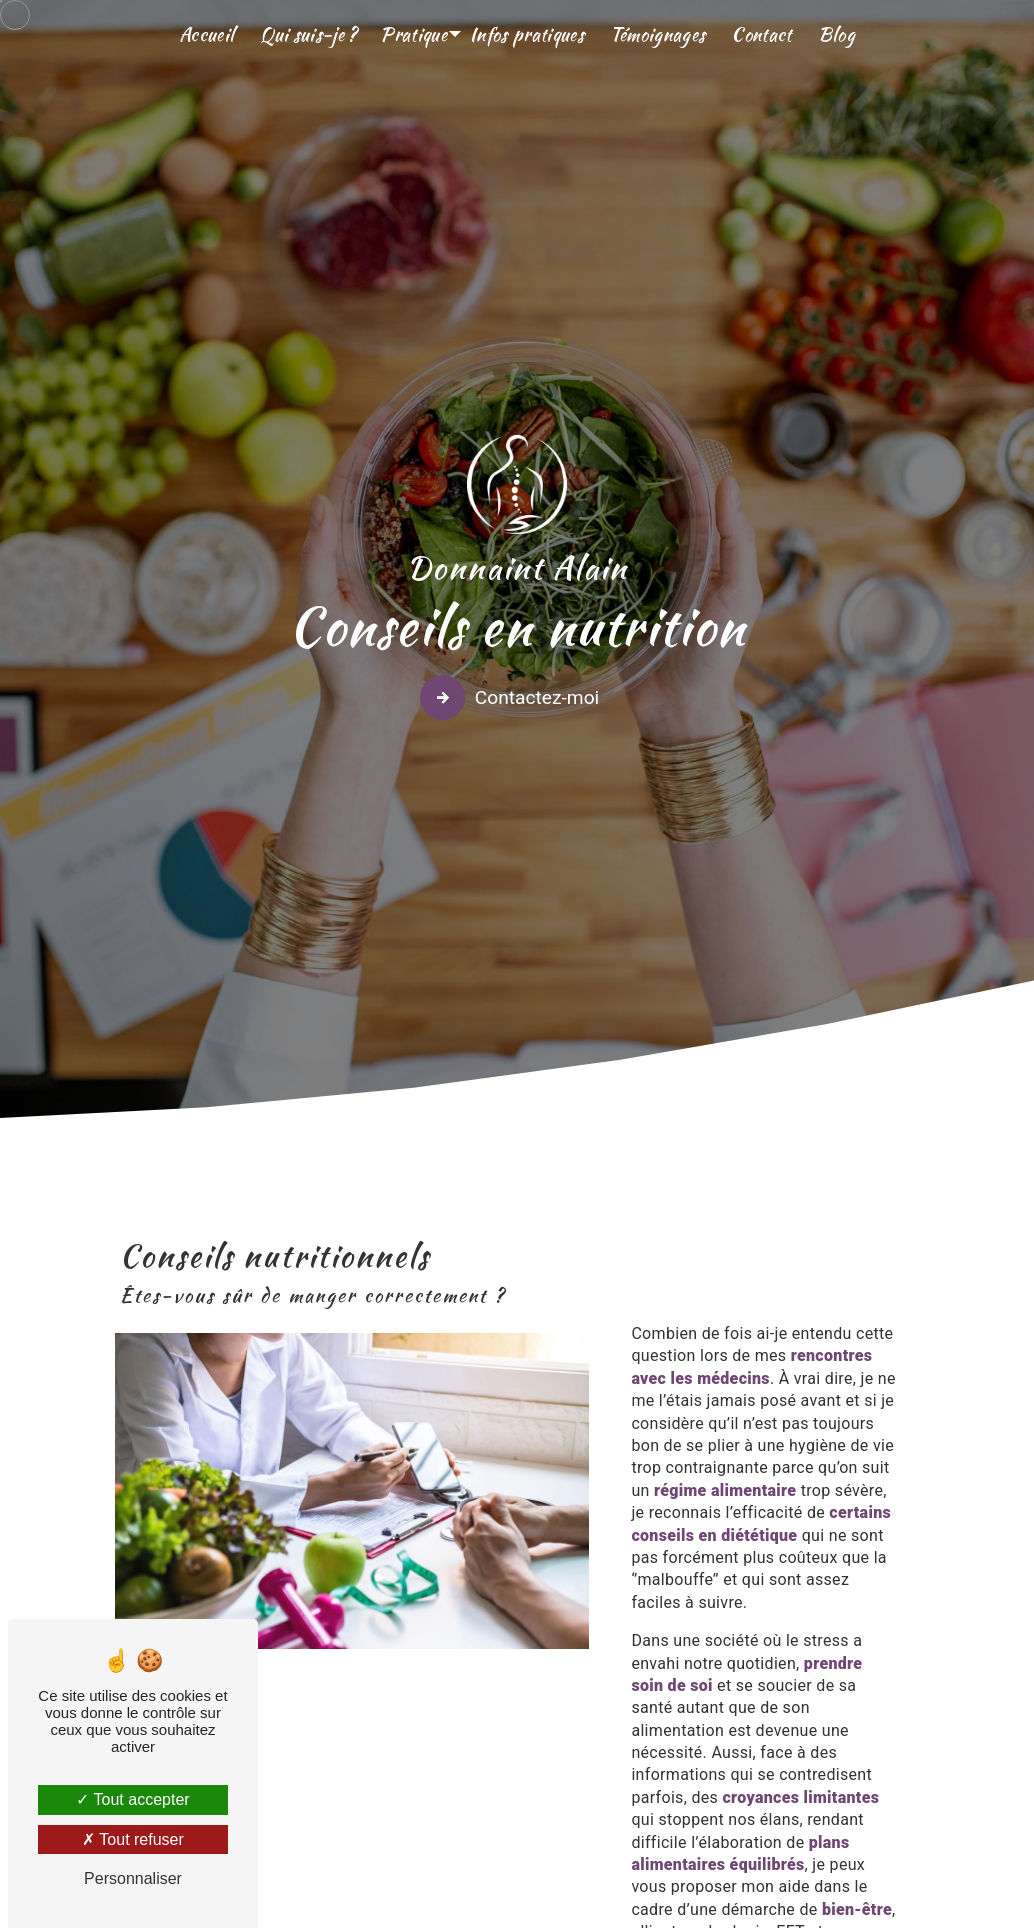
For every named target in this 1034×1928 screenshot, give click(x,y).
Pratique (413, 34)
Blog (836, 34)
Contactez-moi (513, 694)
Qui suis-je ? (308, 34)
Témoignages (658, 34)
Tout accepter (132, 1799)
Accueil (206, 34)
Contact (761, 34)
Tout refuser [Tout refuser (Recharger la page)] (133, 1839)
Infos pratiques (527, 34)
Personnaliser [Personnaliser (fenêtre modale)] (133, 1878)
